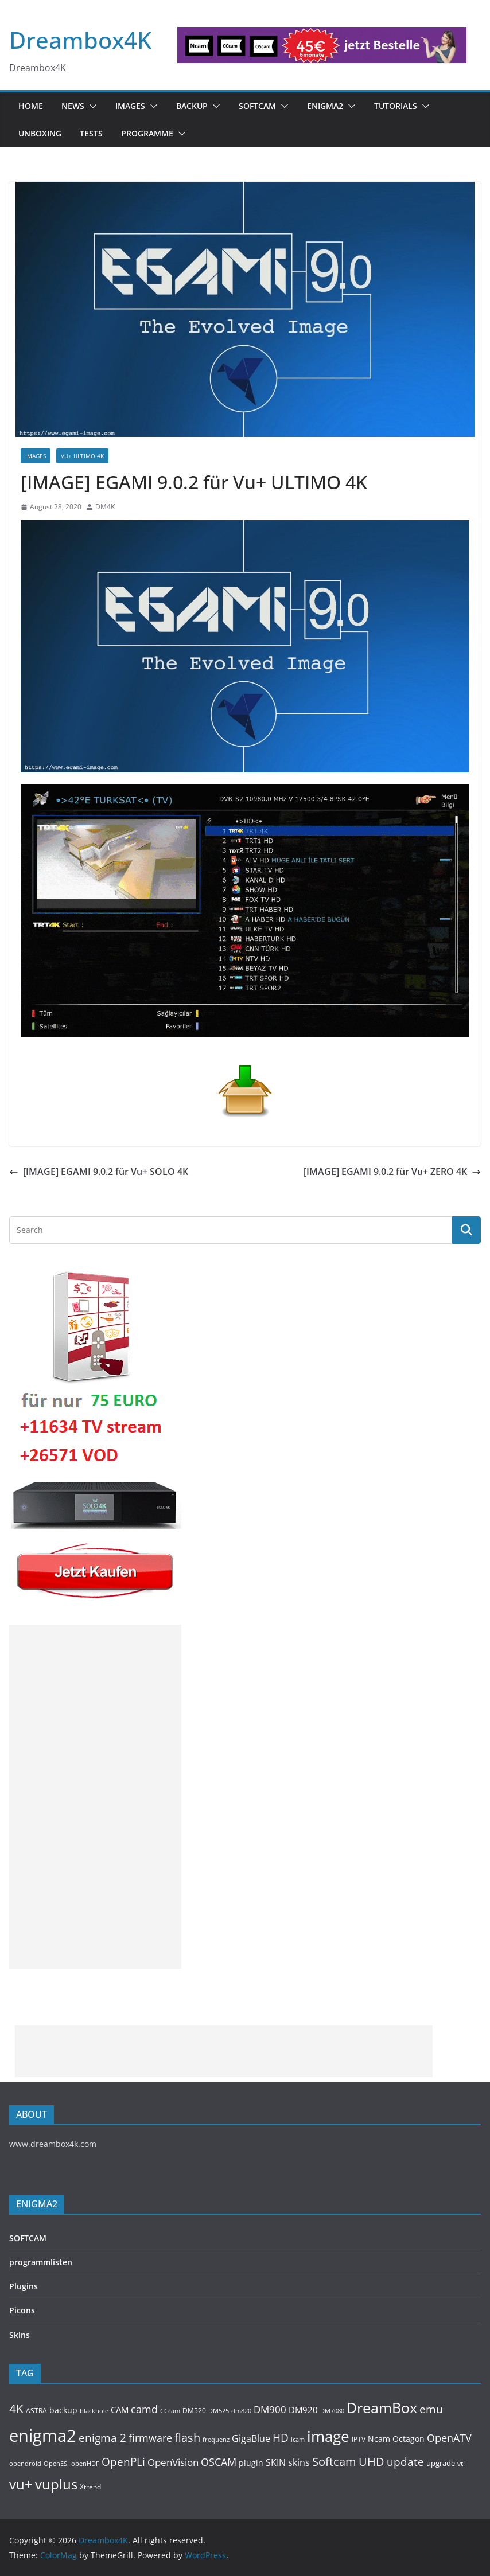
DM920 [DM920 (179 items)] (303, 2409)
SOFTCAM (257, 105)
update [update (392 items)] (405, 2461)
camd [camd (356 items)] (144, 2409)
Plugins (23, 2286)
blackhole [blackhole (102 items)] (94, 2410)
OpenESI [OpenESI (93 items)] (56, 2463)
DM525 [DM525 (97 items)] (218, 2410)
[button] (90, 106)
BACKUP (192, 105)
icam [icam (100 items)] (298, 2439)
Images (130, 105)
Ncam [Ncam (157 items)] (379, 2438)
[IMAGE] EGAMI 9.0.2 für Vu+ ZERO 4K (392, 1171)
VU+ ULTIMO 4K (82, 456)
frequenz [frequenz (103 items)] (216, 2439)
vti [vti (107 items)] (461, 2463)
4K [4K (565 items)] (16, 2408)
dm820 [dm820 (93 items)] (241, 2410)
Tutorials (395, 105)
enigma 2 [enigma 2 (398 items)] (102, 2437)
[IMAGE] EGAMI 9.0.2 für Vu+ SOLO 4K (98, 1171)
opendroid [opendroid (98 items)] (25, 2463)
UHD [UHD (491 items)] (371, 2461)
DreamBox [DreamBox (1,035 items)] (382, 2407)
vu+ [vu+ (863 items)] (21, 2484)
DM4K (105, 507)
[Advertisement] (95, 1797)
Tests (91, 133)
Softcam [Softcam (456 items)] (334, 2461)
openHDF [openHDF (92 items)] (85, 2463)
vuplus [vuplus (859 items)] (56, 2484)
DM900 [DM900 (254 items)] (270, 2409)
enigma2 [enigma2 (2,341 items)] (42, 2435)
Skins (19, 2334)
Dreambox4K (80, 40)
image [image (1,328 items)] (328, 2436)
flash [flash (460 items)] (187, 2437)
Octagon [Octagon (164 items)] (408, 2438)
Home (30, 105)
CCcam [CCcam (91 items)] (170, 2411)
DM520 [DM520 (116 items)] (194, 2410)
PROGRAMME (147, 133)
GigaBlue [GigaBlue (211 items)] (251, 2438)
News (72, 105)
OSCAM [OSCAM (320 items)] (218, 2462)
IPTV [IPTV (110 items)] (358, 2439)
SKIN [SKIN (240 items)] (276, 2462)
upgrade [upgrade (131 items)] (440, 2463)
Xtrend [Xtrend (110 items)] (90, 2486)
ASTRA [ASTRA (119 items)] (36, 2410)
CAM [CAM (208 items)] (120, 2410)
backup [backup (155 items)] (63, 2410)
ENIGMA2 (325, 105)
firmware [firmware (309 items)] (150, 2438)
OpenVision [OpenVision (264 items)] (173, 2462)
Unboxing (39, 133)
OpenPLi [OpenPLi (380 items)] (123, 2461)
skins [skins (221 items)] (299, 2462)
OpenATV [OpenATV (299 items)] (449, 2438)
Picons (22, 2310)
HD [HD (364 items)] (281, 2437)
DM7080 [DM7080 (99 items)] (332, 2410)
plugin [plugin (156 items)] (251, 2462)
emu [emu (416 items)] (431, 2409)
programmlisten (40, 2262)
